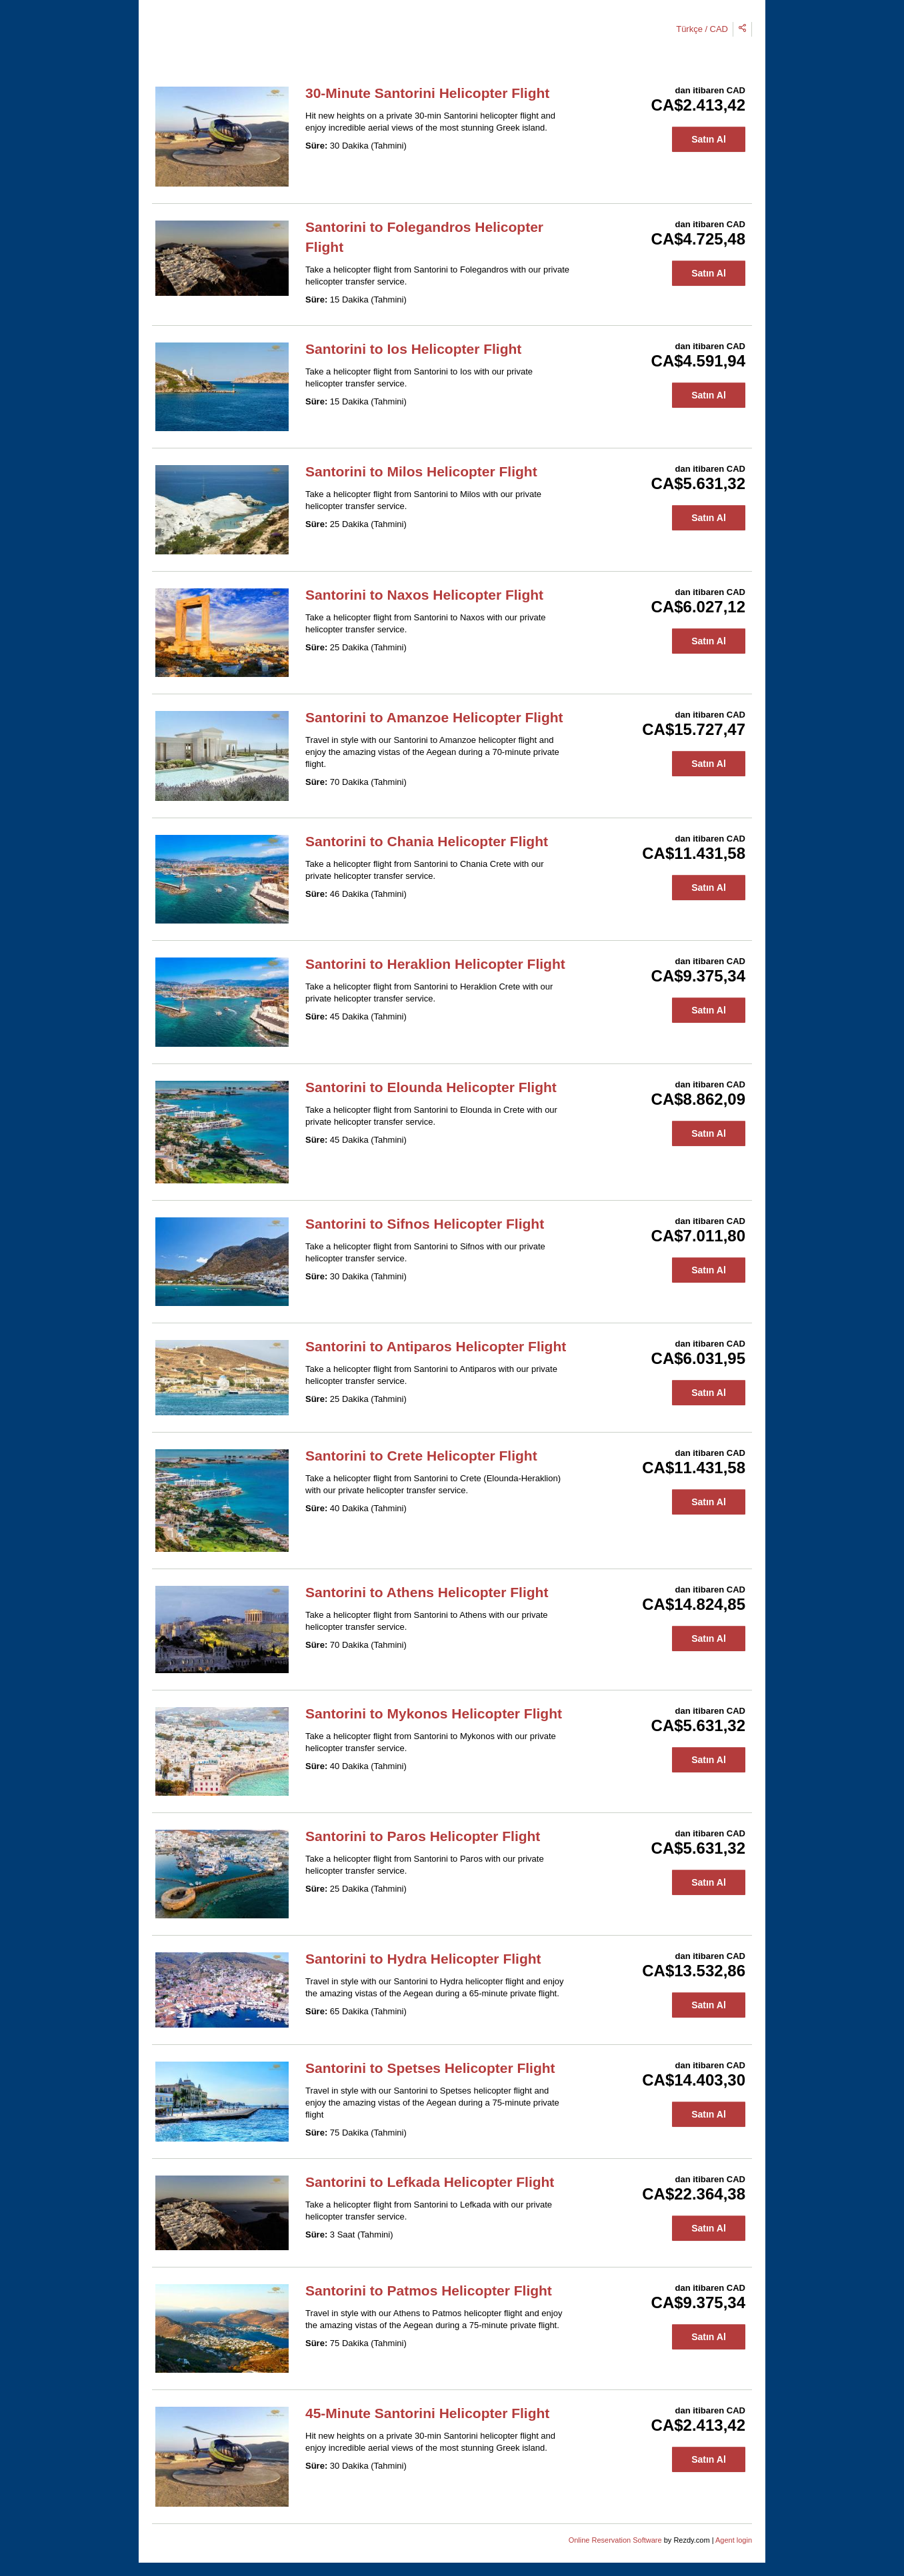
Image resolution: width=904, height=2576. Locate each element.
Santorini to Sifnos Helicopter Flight (424, 1223)
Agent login (733, 2540)
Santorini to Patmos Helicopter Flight (428, 2290)
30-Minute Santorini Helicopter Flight (427, 93)
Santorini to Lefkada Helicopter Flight (429, 2182)
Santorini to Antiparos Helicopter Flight (435, 1346)
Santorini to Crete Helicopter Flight (421, 1455)
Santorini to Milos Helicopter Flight (421, 471)
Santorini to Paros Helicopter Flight (422, 1836)
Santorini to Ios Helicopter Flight (413, 348)
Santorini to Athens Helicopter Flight (426, 1592)
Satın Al (708, 139)
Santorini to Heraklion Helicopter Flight (435, 963)
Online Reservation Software (615, 2540)
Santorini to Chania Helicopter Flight (426, 841)
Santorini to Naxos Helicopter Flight (424, 594)
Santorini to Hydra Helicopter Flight (423, 1958)
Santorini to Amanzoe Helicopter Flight (434, 717)
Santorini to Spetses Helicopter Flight (430, 2068)
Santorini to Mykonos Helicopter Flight (433, 1713)
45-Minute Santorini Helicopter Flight (427, 2413)
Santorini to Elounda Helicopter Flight (431, 1087)
